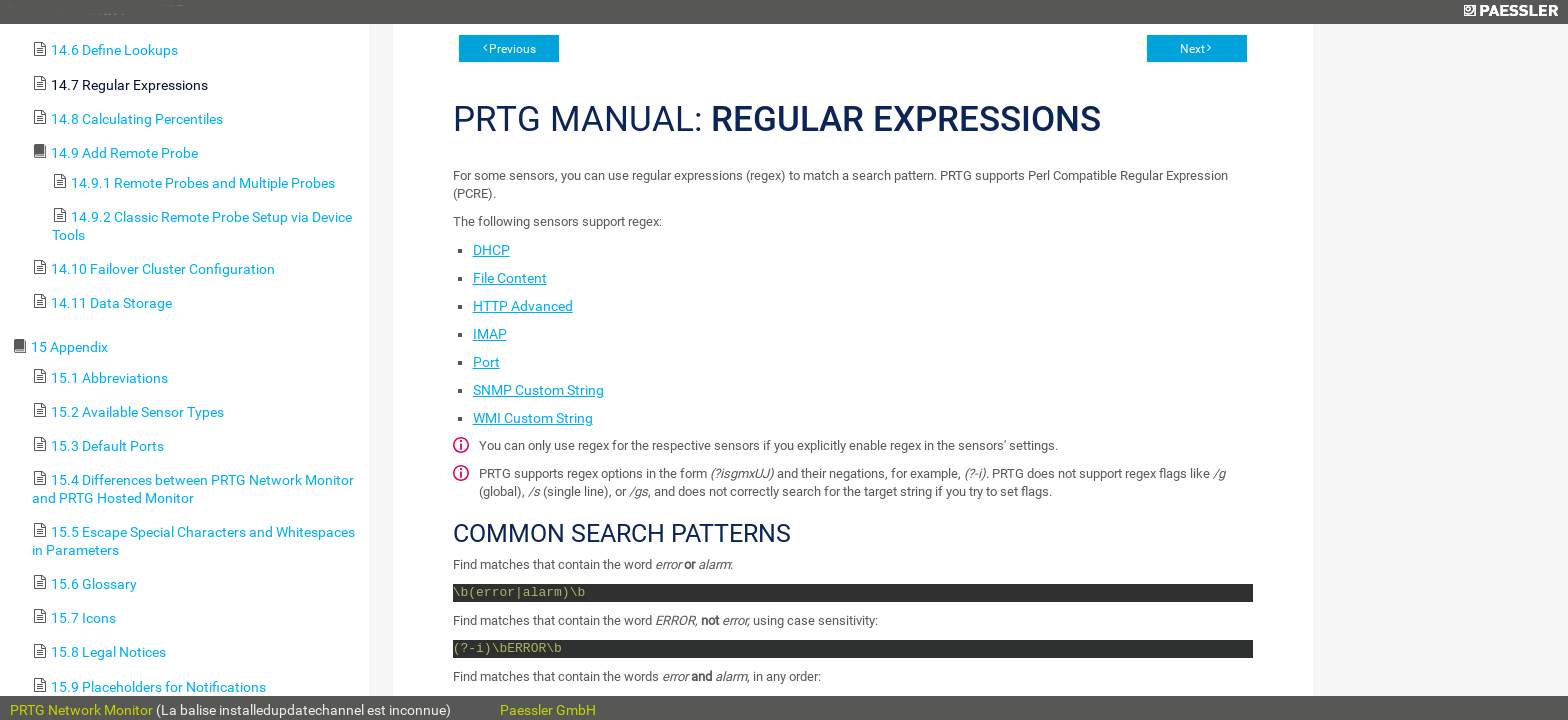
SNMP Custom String (538, 390)
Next (1192, 49)
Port (486, 362)
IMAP (490, 334)
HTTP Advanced (523, 306)
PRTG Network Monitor (81, 710)
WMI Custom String (533, 418)
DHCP (491, 250)
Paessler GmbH (548, 710)
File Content (510, 278)
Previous (512, 49)
